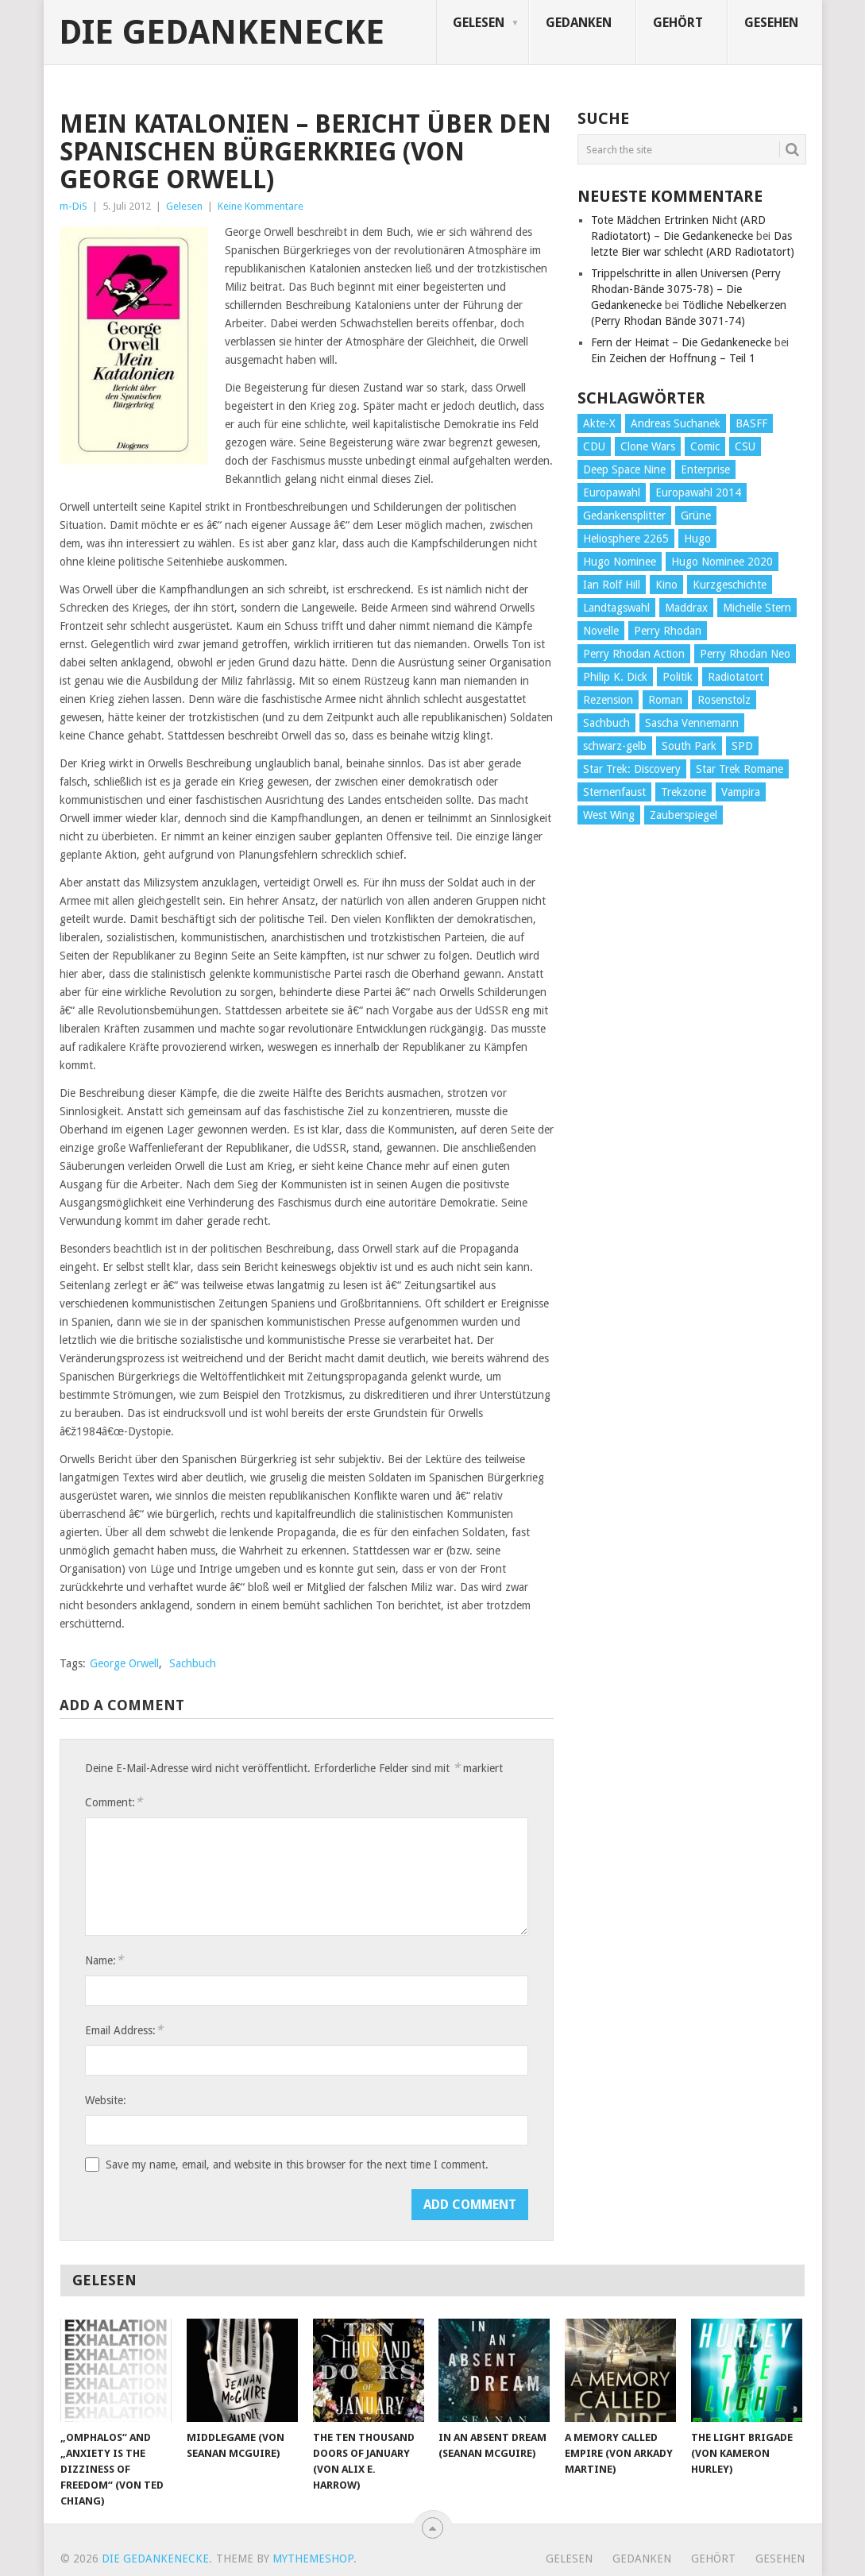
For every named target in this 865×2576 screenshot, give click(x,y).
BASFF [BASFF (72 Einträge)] (751, 423)
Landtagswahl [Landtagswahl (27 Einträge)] (616, 607)
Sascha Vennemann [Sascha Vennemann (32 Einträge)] (692, 722)
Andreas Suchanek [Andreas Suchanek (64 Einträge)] (675, 423)
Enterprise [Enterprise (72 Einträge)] (705, 469)
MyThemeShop (312, 2558)
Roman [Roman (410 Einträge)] (665, 699)
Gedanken (579, 22)
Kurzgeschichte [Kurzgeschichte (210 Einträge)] (730, 584)
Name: (104, 1960)
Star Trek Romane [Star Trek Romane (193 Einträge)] (739, 769)
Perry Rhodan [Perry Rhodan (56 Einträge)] (667, 630)
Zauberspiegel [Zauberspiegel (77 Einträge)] (683, 815)
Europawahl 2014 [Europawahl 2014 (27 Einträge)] (698, 492)
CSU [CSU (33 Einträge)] (745, 446)
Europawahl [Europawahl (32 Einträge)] (611, 492)
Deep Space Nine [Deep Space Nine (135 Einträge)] (624, 469)
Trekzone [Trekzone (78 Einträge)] (683, 792)
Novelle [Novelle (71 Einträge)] (601, 630)
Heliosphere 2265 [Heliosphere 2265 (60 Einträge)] (626, 538)
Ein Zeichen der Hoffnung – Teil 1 (673, 358)
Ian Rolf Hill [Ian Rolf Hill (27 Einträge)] (611, 584)
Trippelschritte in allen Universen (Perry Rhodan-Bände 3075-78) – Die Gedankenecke (686, 289)
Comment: (113, 1801)
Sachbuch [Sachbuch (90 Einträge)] (606, 722)
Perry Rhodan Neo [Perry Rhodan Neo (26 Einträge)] (745, 653)
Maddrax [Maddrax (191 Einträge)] (686, 607)
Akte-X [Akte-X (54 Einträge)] (599, 423)
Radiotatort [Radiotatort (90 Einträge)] (735, 676)
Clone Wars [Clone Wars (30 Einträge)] (647, 446)
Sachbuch (192, 1663)
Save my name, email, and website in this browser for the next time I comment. (297, 2164)
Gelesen (478, 22)
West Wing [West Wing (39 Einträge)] (609, 815)
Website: (105, 2100)
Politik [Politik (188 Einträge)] (677, 676)
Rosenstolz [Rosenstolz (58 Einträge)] (724, 699)
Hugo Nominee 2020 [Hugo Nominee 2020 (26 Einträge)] (722, 561)
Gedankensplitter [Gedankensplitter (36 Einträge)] (624, 515)
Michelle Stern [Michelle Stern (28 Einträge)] (757, 607)
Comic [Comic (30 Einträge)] (705, 446)
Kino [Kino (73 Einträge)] (666, 584)
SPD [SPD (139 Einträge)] (742, 746)
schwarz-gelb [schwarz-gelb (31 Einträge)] (615, 746)
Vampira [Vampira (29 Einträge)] (740, 792)
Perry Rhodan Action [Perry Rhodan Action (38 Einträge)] (634, 653)
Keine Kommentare (260, 206)
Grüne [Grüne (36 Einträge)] (696, 515)
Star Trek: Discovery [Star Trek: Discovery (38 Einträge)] (632, 769)
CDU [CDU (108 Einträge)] (594, 446)
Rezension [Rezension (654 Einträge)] (608, 699)
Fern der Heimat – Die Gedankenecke (681, 342)
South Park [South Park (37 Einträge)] (689, 746)
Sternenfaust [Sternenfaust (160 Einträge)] (614, 792)
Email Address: (124, 2029)
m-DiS (73, 206)
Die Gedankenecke (221, 32)
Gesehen (771, 22)
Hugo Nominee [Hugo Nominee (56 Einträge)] (619, 561)
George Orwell (124, 1663)
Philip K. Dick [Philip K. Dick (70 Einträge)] (615, 676)
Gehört (678, 22)
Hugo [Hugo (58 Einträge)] (697, 538)
